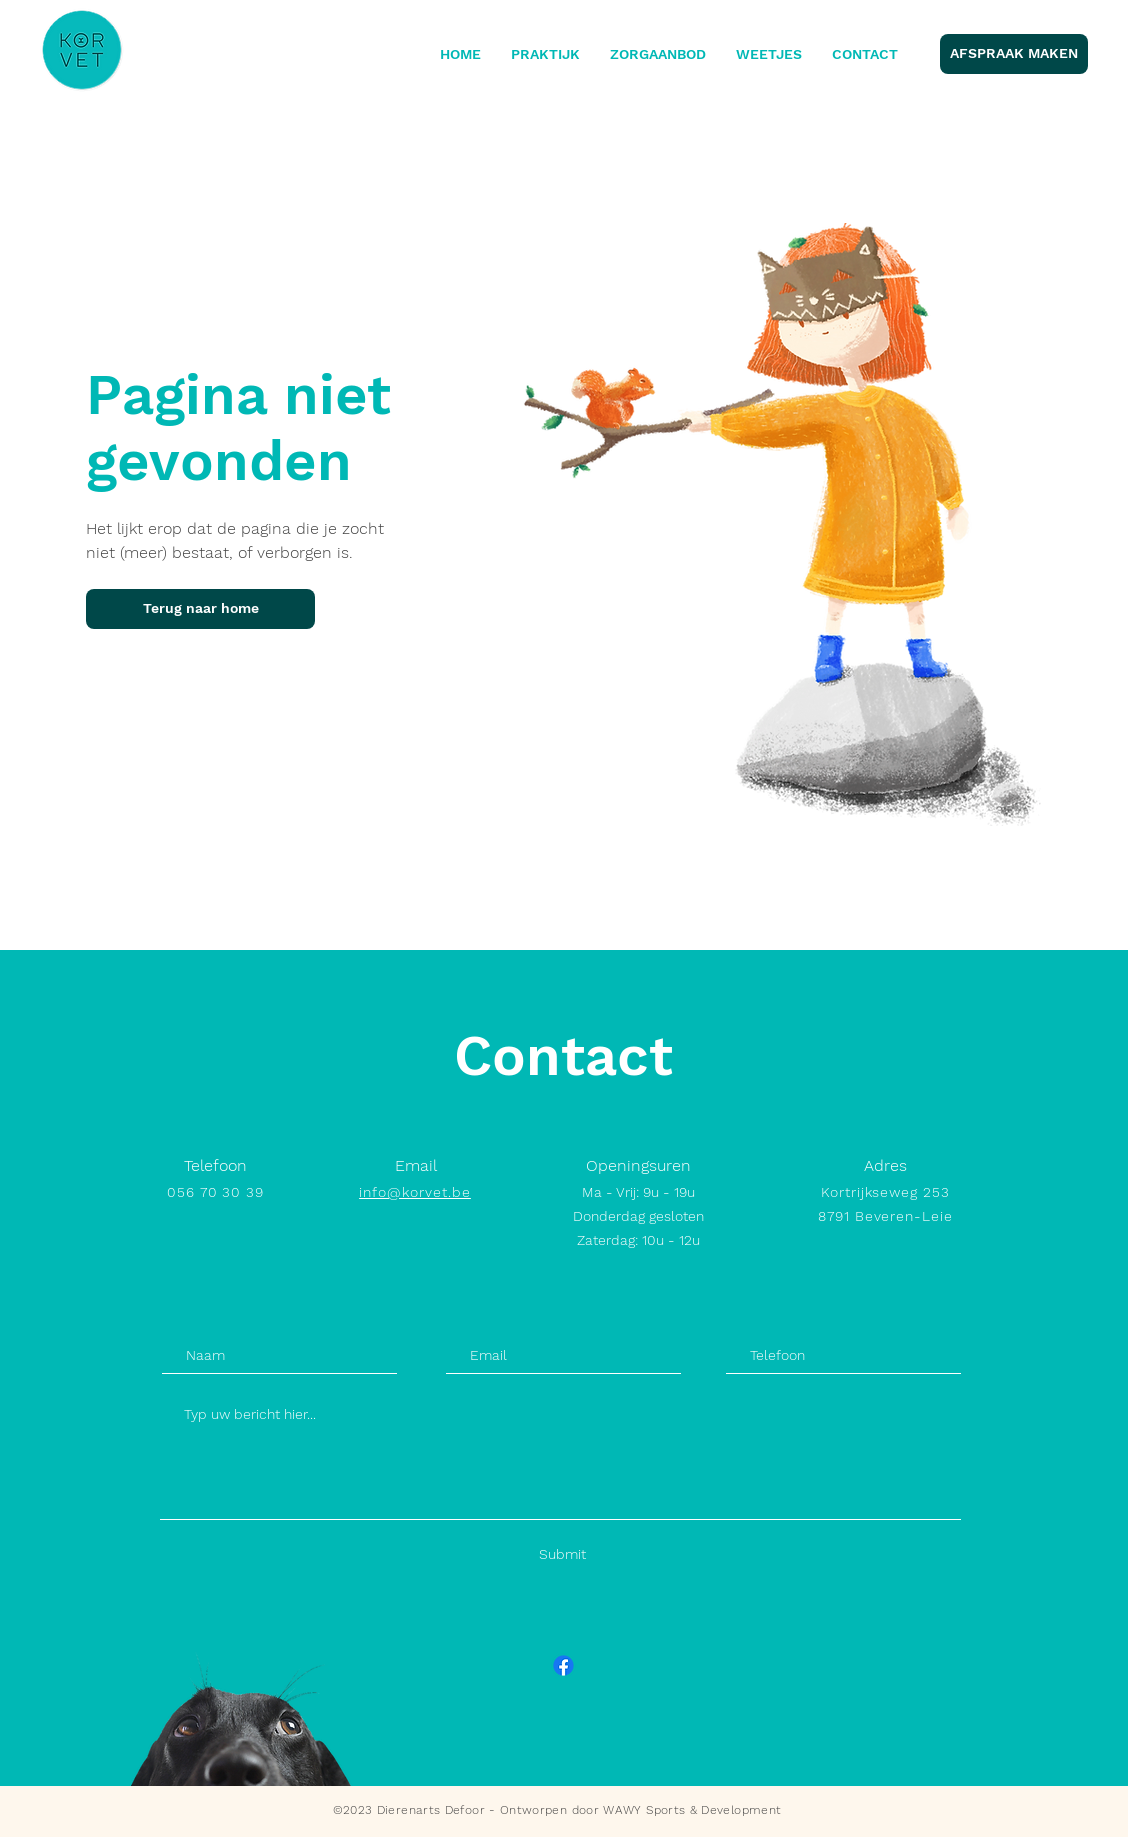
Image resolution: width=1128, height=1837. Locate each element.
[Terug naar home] (200, 609)
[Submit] (562, 1554)
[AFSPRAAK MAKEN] (1014, 54)
